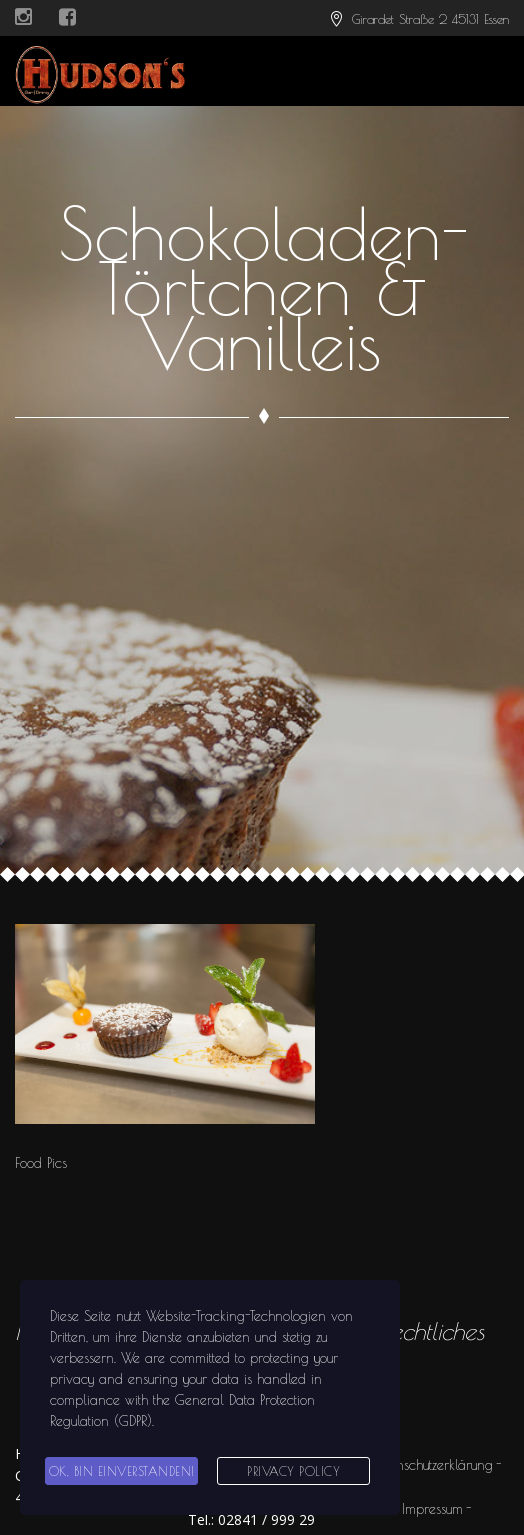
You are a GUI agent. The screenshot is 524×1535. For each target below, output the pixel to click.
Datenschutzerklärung (432, 1465)
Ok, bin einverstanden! (122, 1471)
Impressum (432, 1509)
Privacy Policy (293, 1471)
